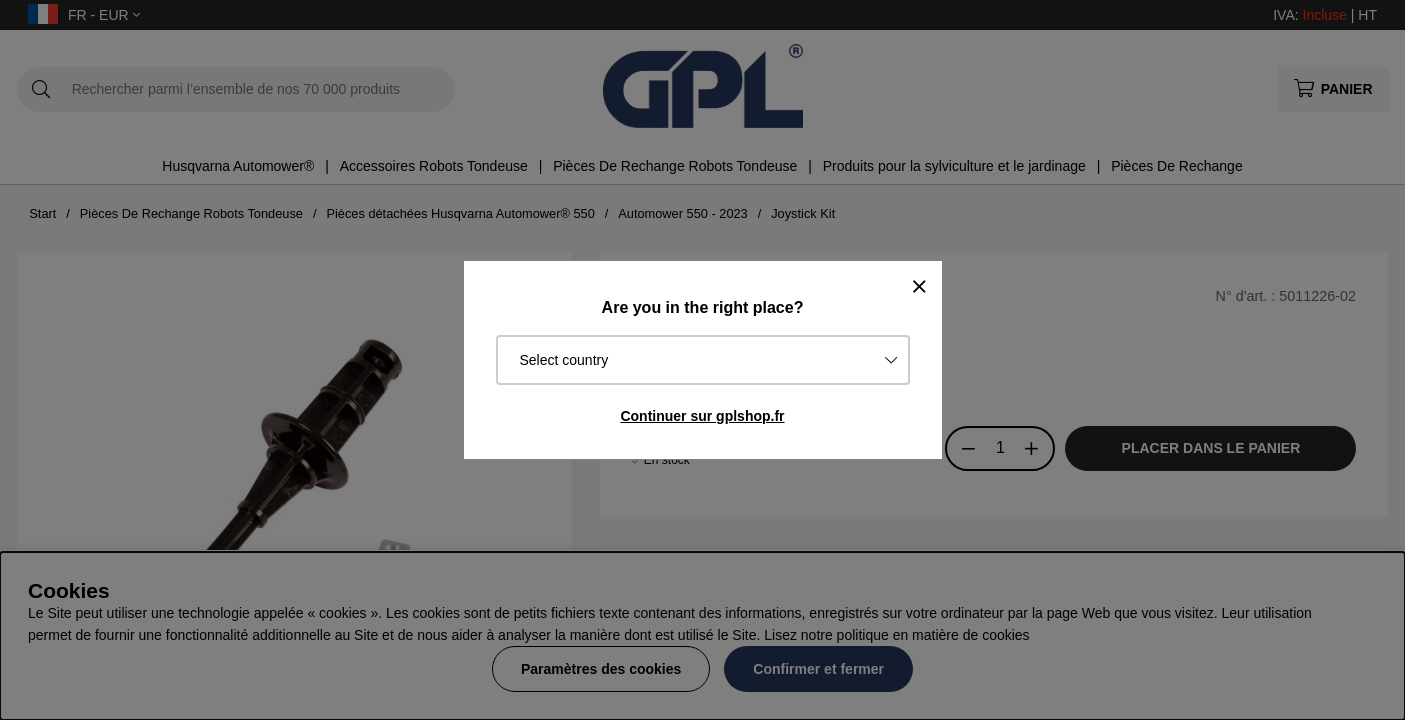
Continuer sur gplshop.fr (702, 416)
